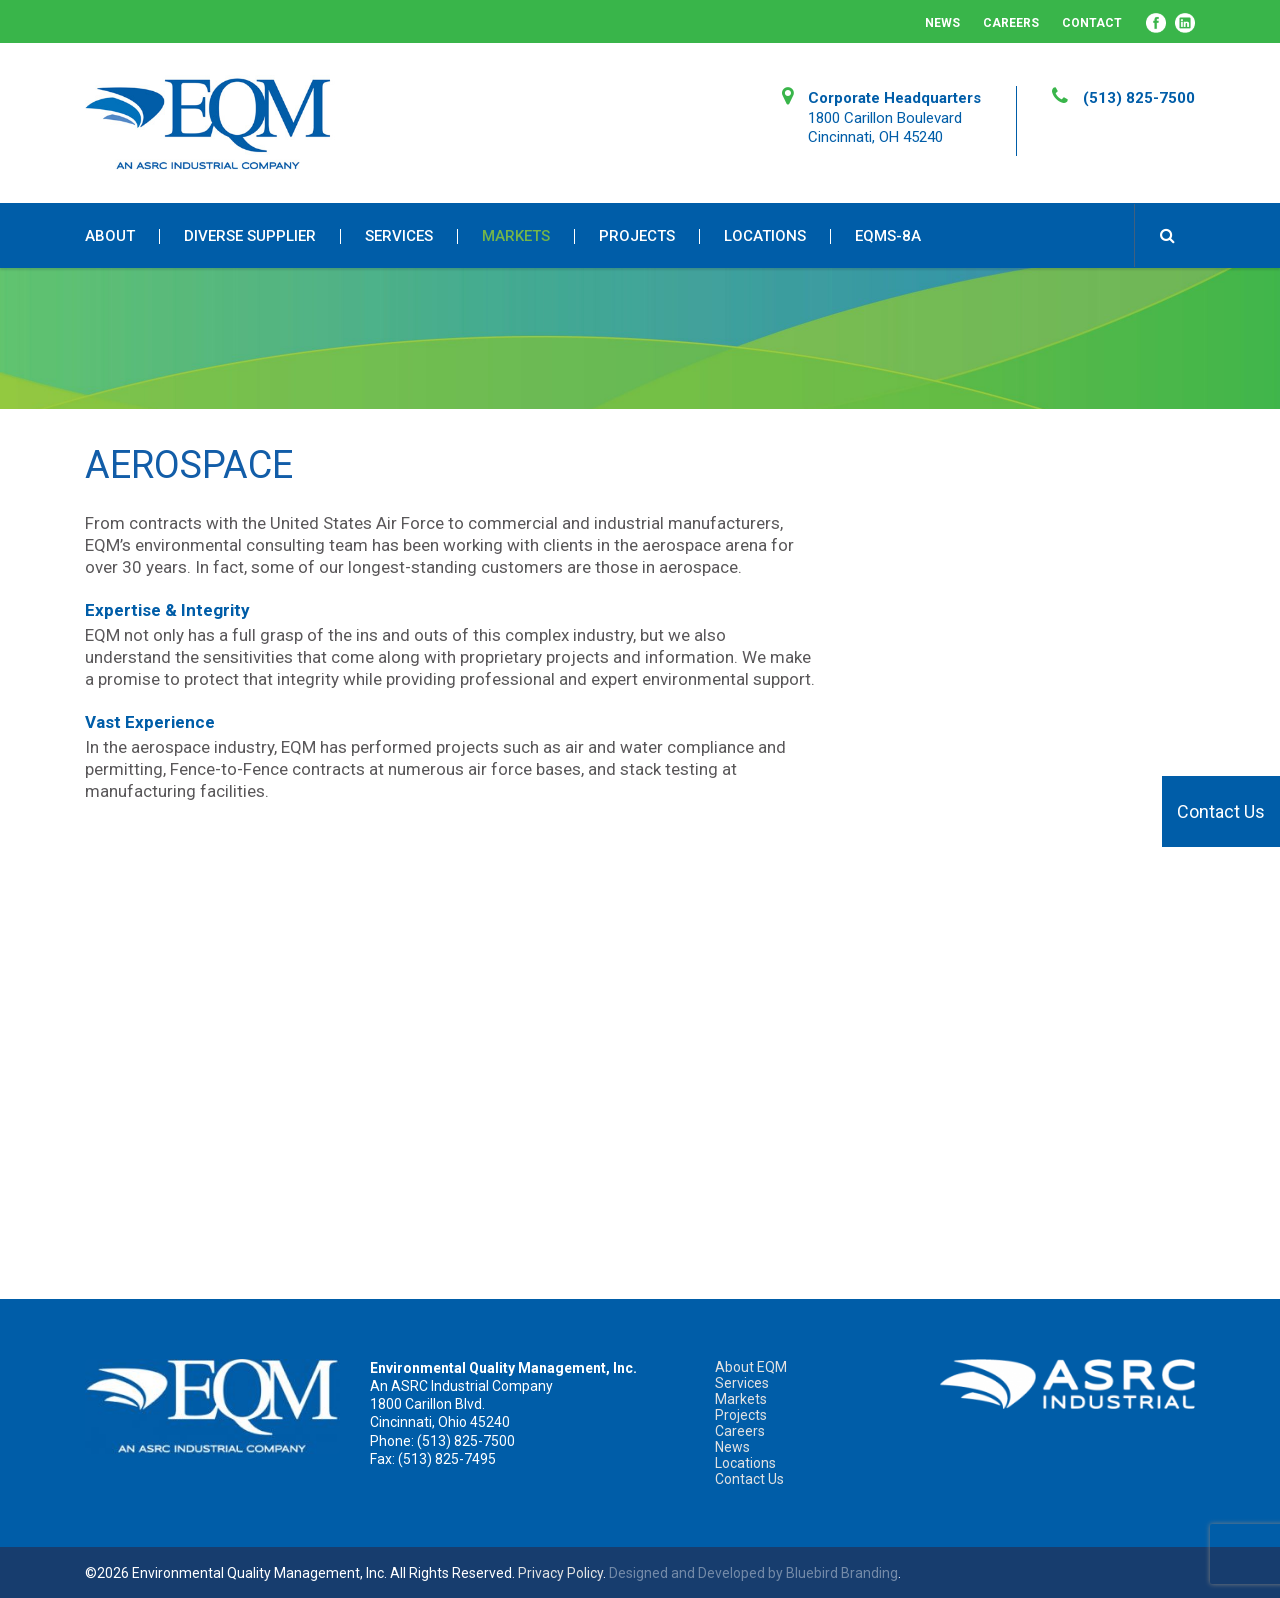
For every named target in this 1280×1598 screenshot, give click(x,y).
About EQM (751, 1367)
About (110, 236)
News (942, 23)
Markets (516, 236)
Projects (637, 236)
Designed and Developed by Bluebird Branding (753, 1573)
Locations (765, 236)
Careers (1011, 23)
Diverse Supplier (250, 236)
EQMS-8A (888, 236)
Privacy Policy (560, 1573)
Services (399, 236)
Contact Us (1221, 811)
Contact (1092, 23)
